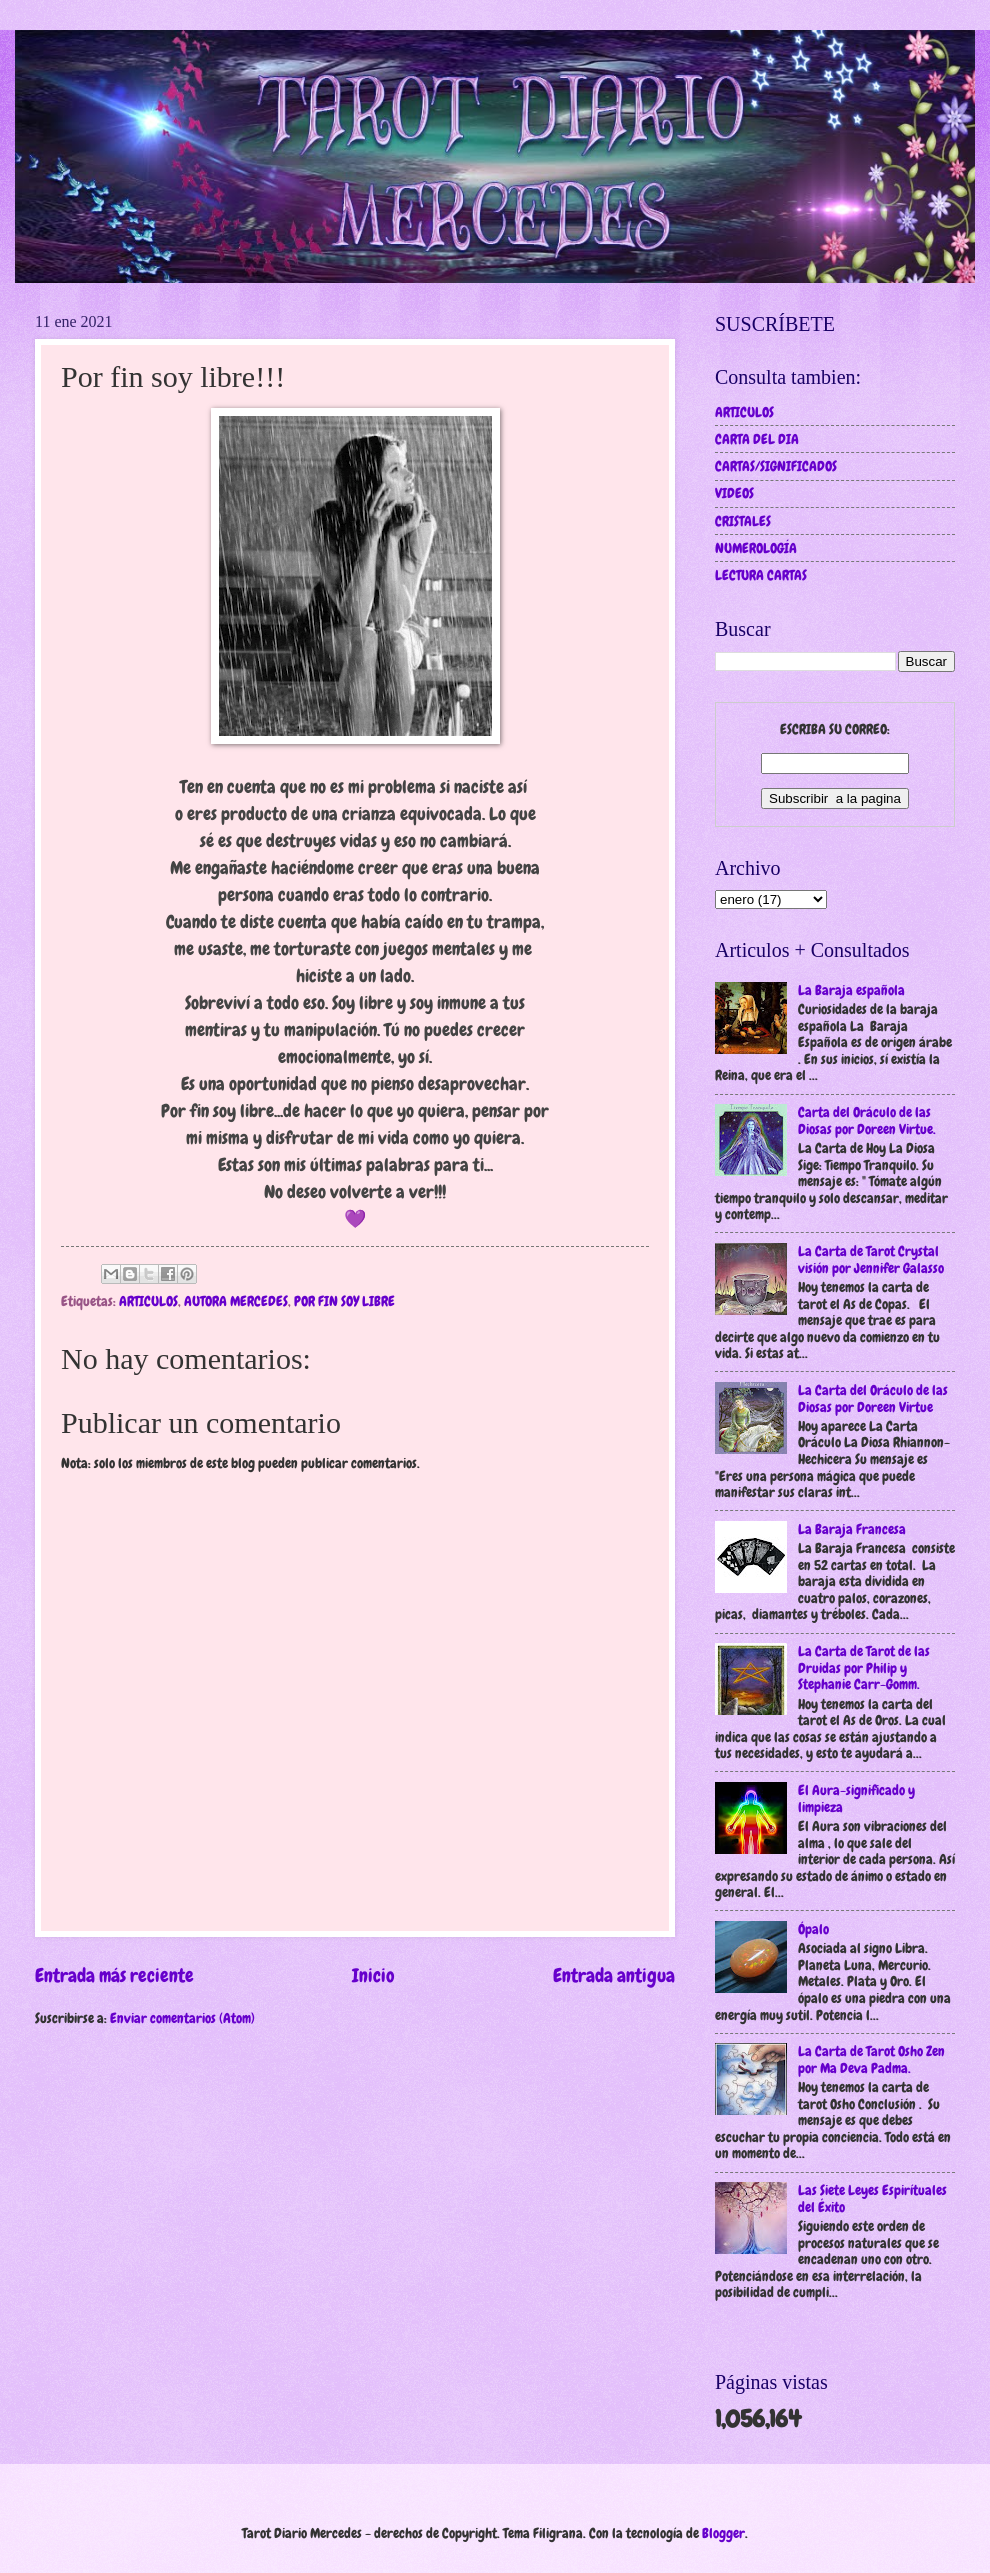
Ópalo (813, 1929)
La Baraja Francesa (852, 1529)
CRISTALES (743, 521)
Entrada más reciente (114, 1975)
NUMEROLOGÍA (756, 548)
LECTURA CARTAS (761, 575)
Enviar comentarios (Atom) (182, 2018)
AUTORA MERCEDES (236, 1301)
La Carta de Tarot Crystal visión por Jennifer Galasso (871, 1259)
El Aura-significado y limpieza (856, 1798)
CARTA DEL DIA (757, 439)
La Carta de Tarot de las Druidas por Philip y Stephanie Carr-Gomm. (864, 1667)
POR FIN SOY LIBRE (344, 1301)
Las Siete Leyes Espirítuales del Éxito (872, 2198)
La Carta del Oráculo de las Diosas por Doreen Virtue (873, 1398)
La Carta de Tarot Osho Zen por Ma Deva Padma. (871, 2059)
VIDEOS (734, 493)
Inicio (373, 1975)
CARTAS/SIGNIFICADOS (776, 466)
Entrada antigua (614, 1975)
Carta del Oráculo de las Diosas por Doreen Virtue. (867, 1120)
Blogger (723, 2533)
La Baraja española (851, 990)
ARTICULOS (148, 1301)
